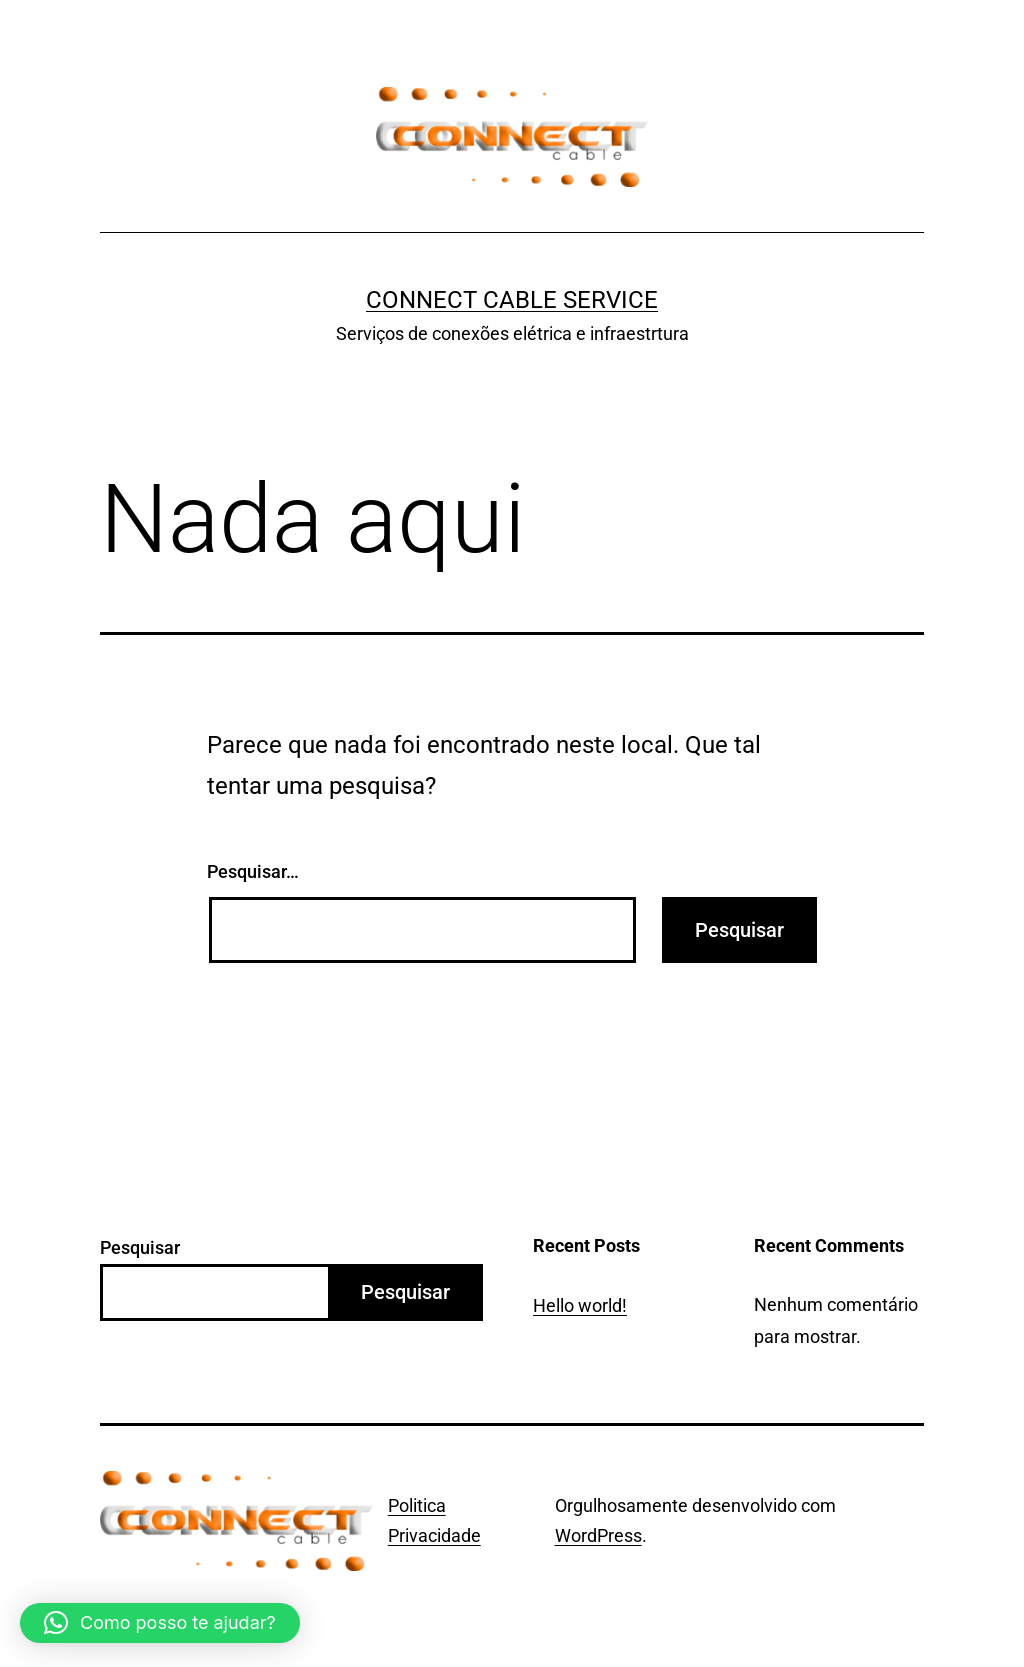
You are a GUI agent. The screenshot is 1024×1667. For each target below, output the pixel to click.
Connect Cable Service (512, 300)
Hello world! (580, 1305)
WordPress (598, 1535)
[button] (160, 1623)
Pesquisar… (253, 871)
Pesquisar (140, 1247)
